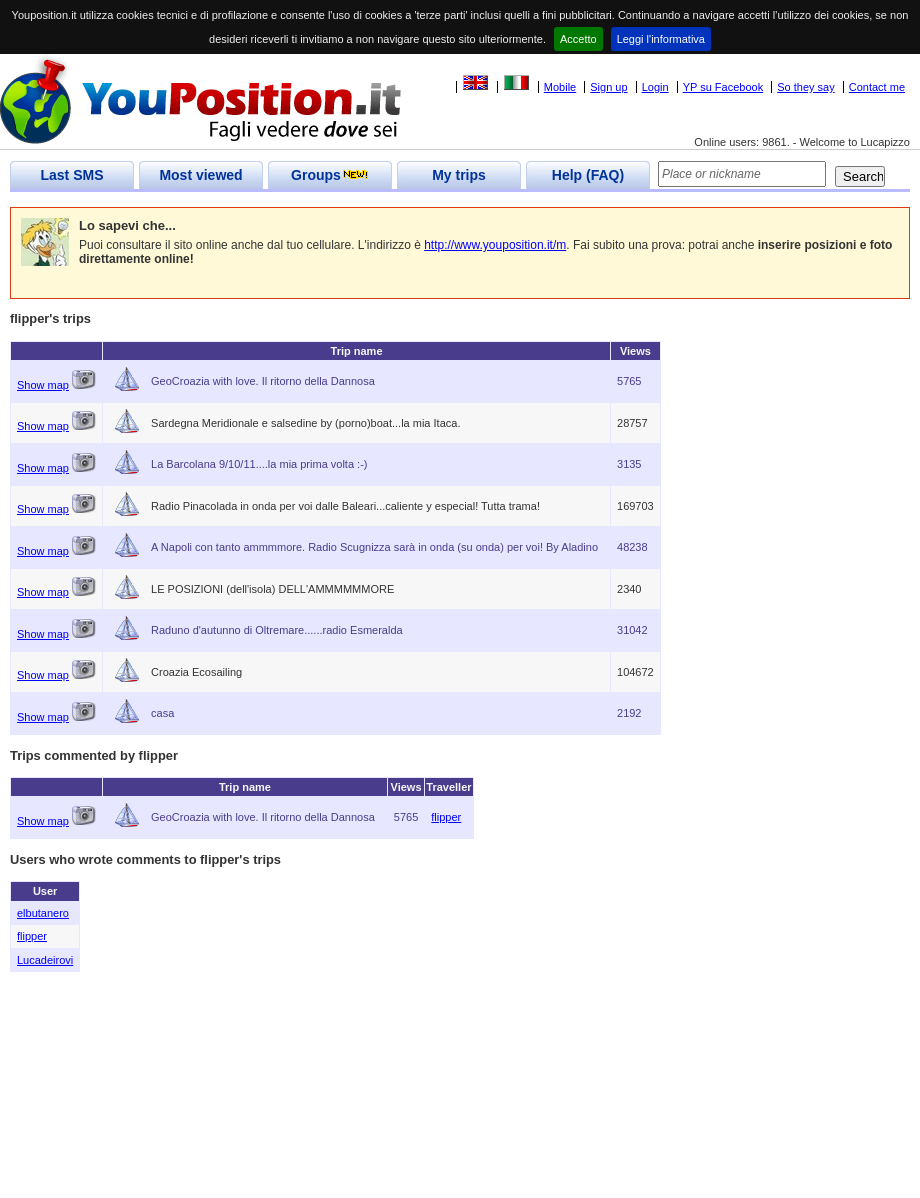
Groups (330, 175)
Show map (43, 385)
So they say (805, 87)
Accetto (578, 39)
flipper (446, 817)
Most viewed (200, 175)
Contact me (877, 87)
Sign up (608, 87)
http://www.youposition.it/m (495, 245)
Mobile (560, 87)
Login (655, 87)
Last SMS (71, 175)
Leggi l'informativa (661, 39)
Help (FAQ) (588, 175)
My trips (459, 175)
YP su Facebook (723, 87)
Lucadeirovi (45, 960)
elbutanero (43, 913)
